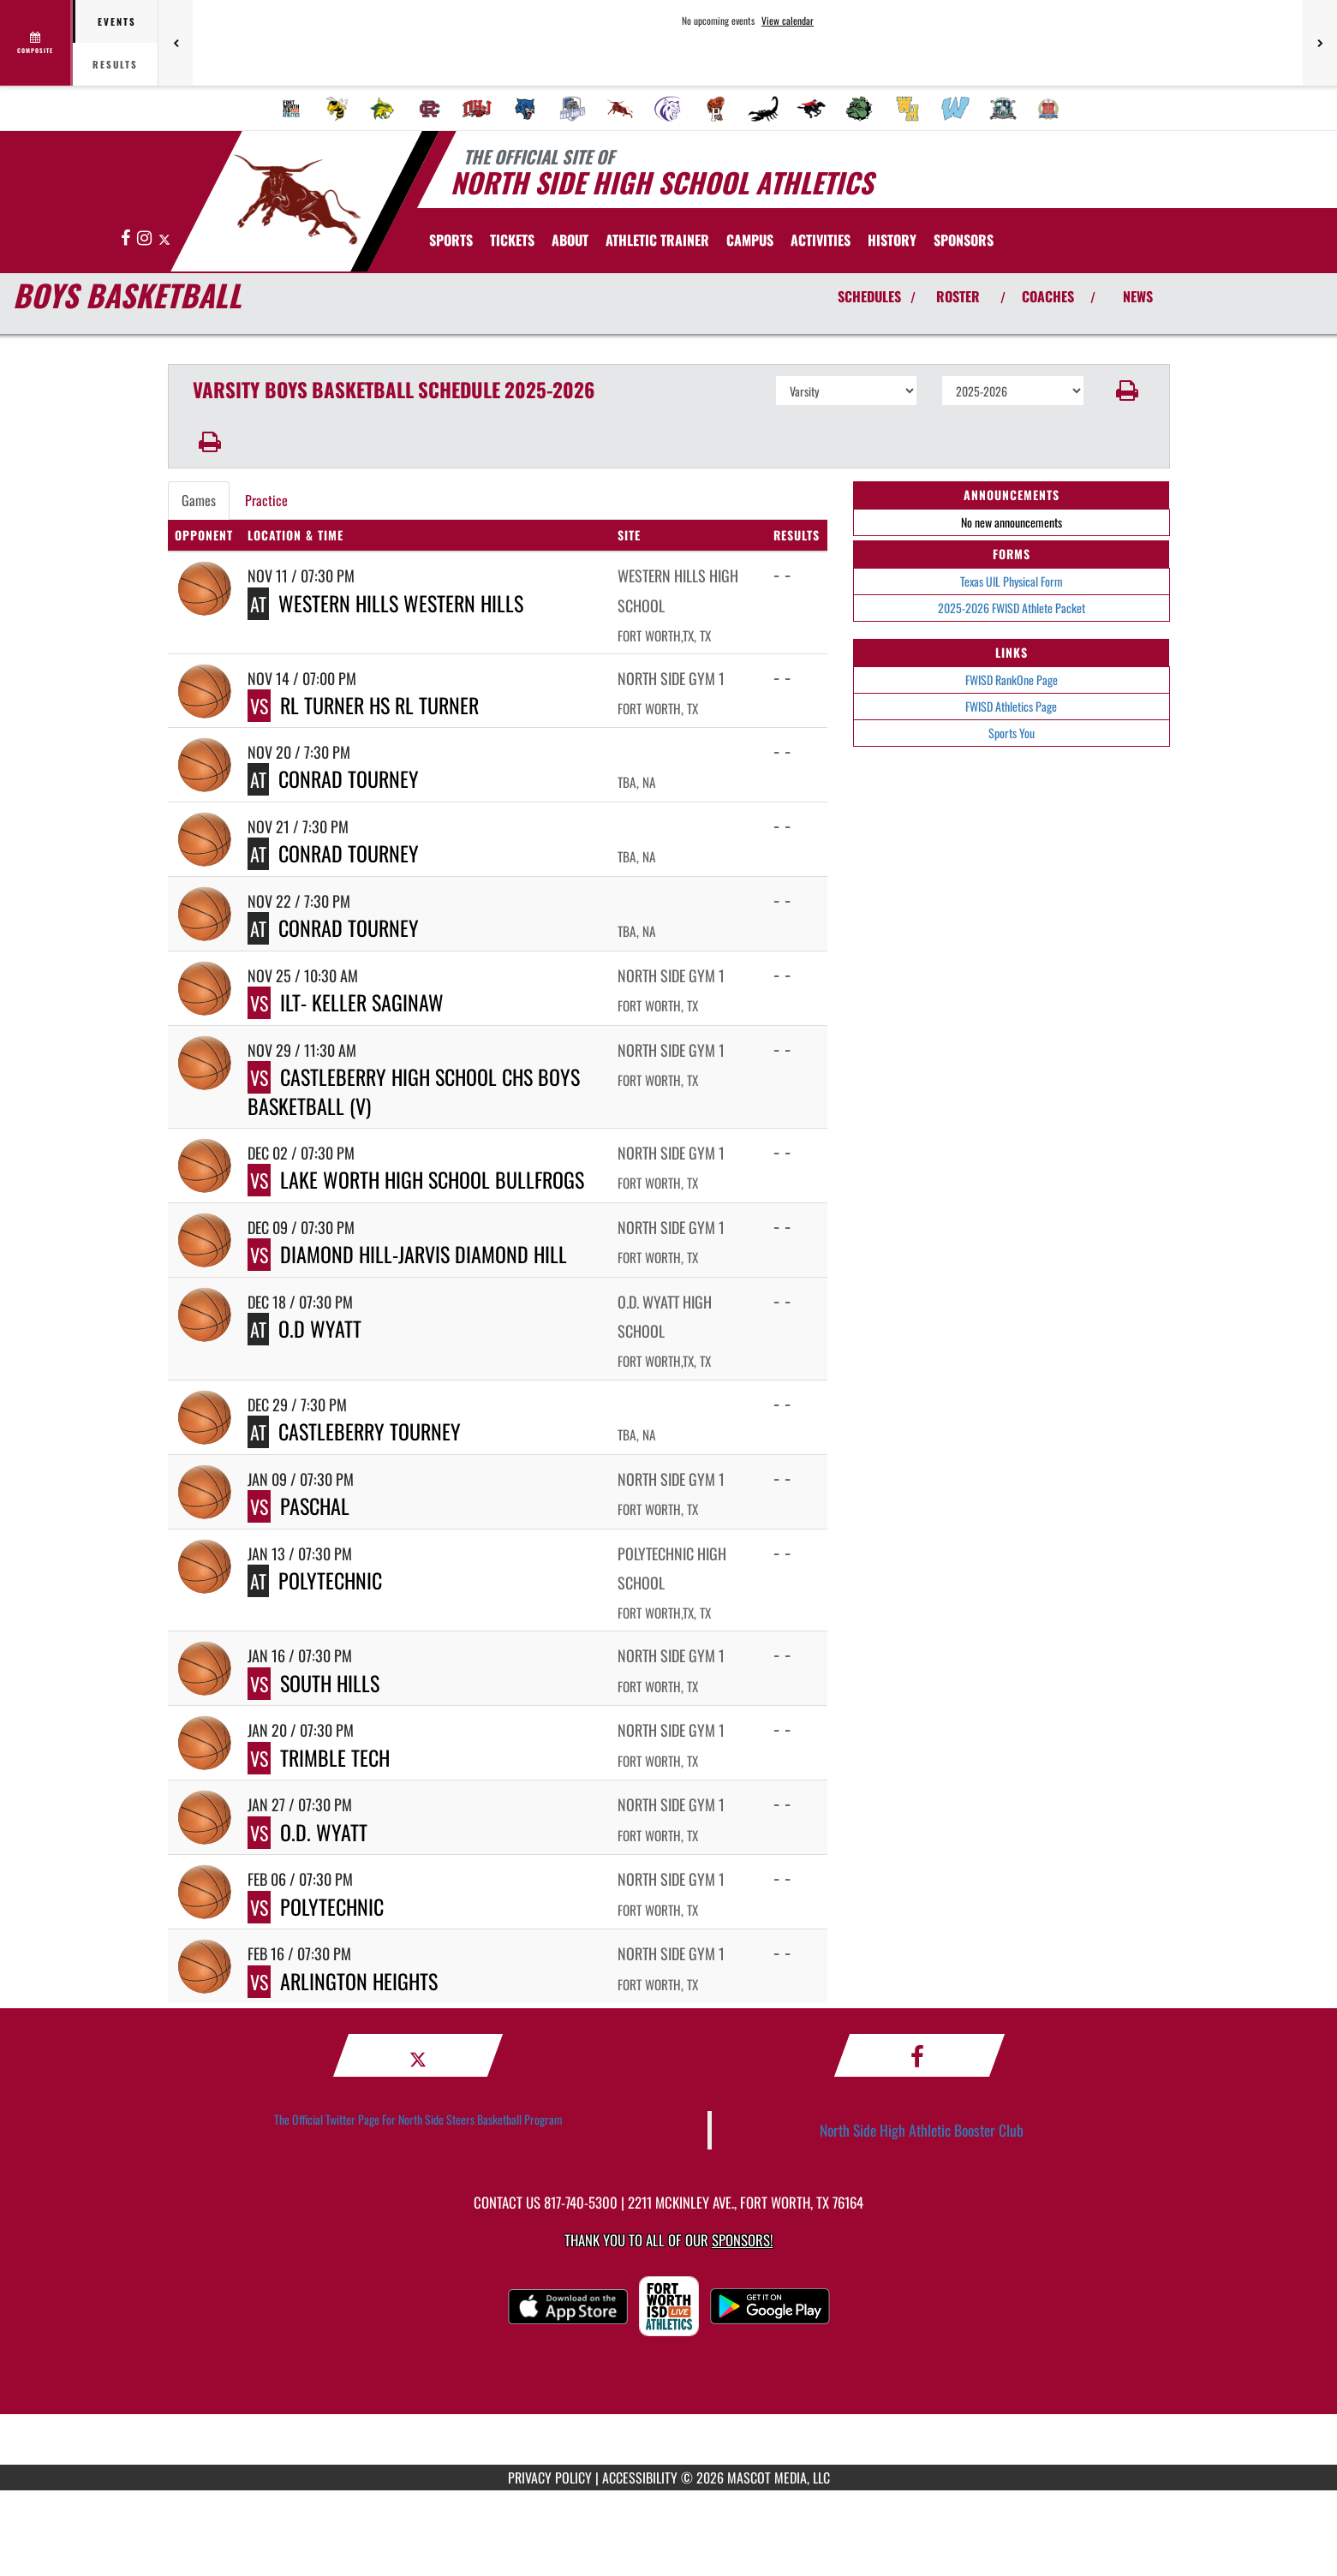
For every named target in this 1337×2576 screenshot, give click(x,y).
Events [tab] (117, 21)
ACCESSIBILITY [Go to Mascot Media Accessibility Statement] (639, 2477)
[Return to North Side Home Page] (297, 199)
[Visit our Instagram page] (145, 238)
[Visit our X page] (164, 238)
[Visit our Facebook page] (127, 238)
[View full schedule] (36, 43)
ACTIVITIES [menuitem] (821, 240)
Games (199, 500)
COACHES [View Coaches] (1048, 296)
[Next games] (1320, 43)
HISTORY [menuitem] (892, 240)
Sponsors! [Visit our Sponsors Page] (742, 2240)
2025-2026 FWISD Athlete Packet (1011, 608)
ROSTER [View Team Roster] (958, 296)
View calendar (787, 20)
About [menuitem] (570, 240)
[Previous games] (175, 43)
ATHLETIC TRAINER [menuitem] (657, 240)
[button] (1127, 390)
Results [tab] (115, 64)
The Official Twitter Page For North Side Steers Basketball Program (418, 2119)
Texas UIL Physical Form (1011, 581)
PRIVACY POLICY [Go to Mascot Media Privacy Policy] (550, 2477)
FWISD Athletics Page (1011, 706)
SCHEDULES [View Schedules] (869, 296)
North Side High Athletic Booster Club (922, 2130)
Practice (266, 500)
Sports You (1011, 733)
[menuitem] (291, 108)
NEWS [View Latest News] (1138, 296)
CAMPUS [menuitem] (749, 240)
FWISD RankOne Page (1011, 680)
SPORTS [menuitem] (451, 240)
